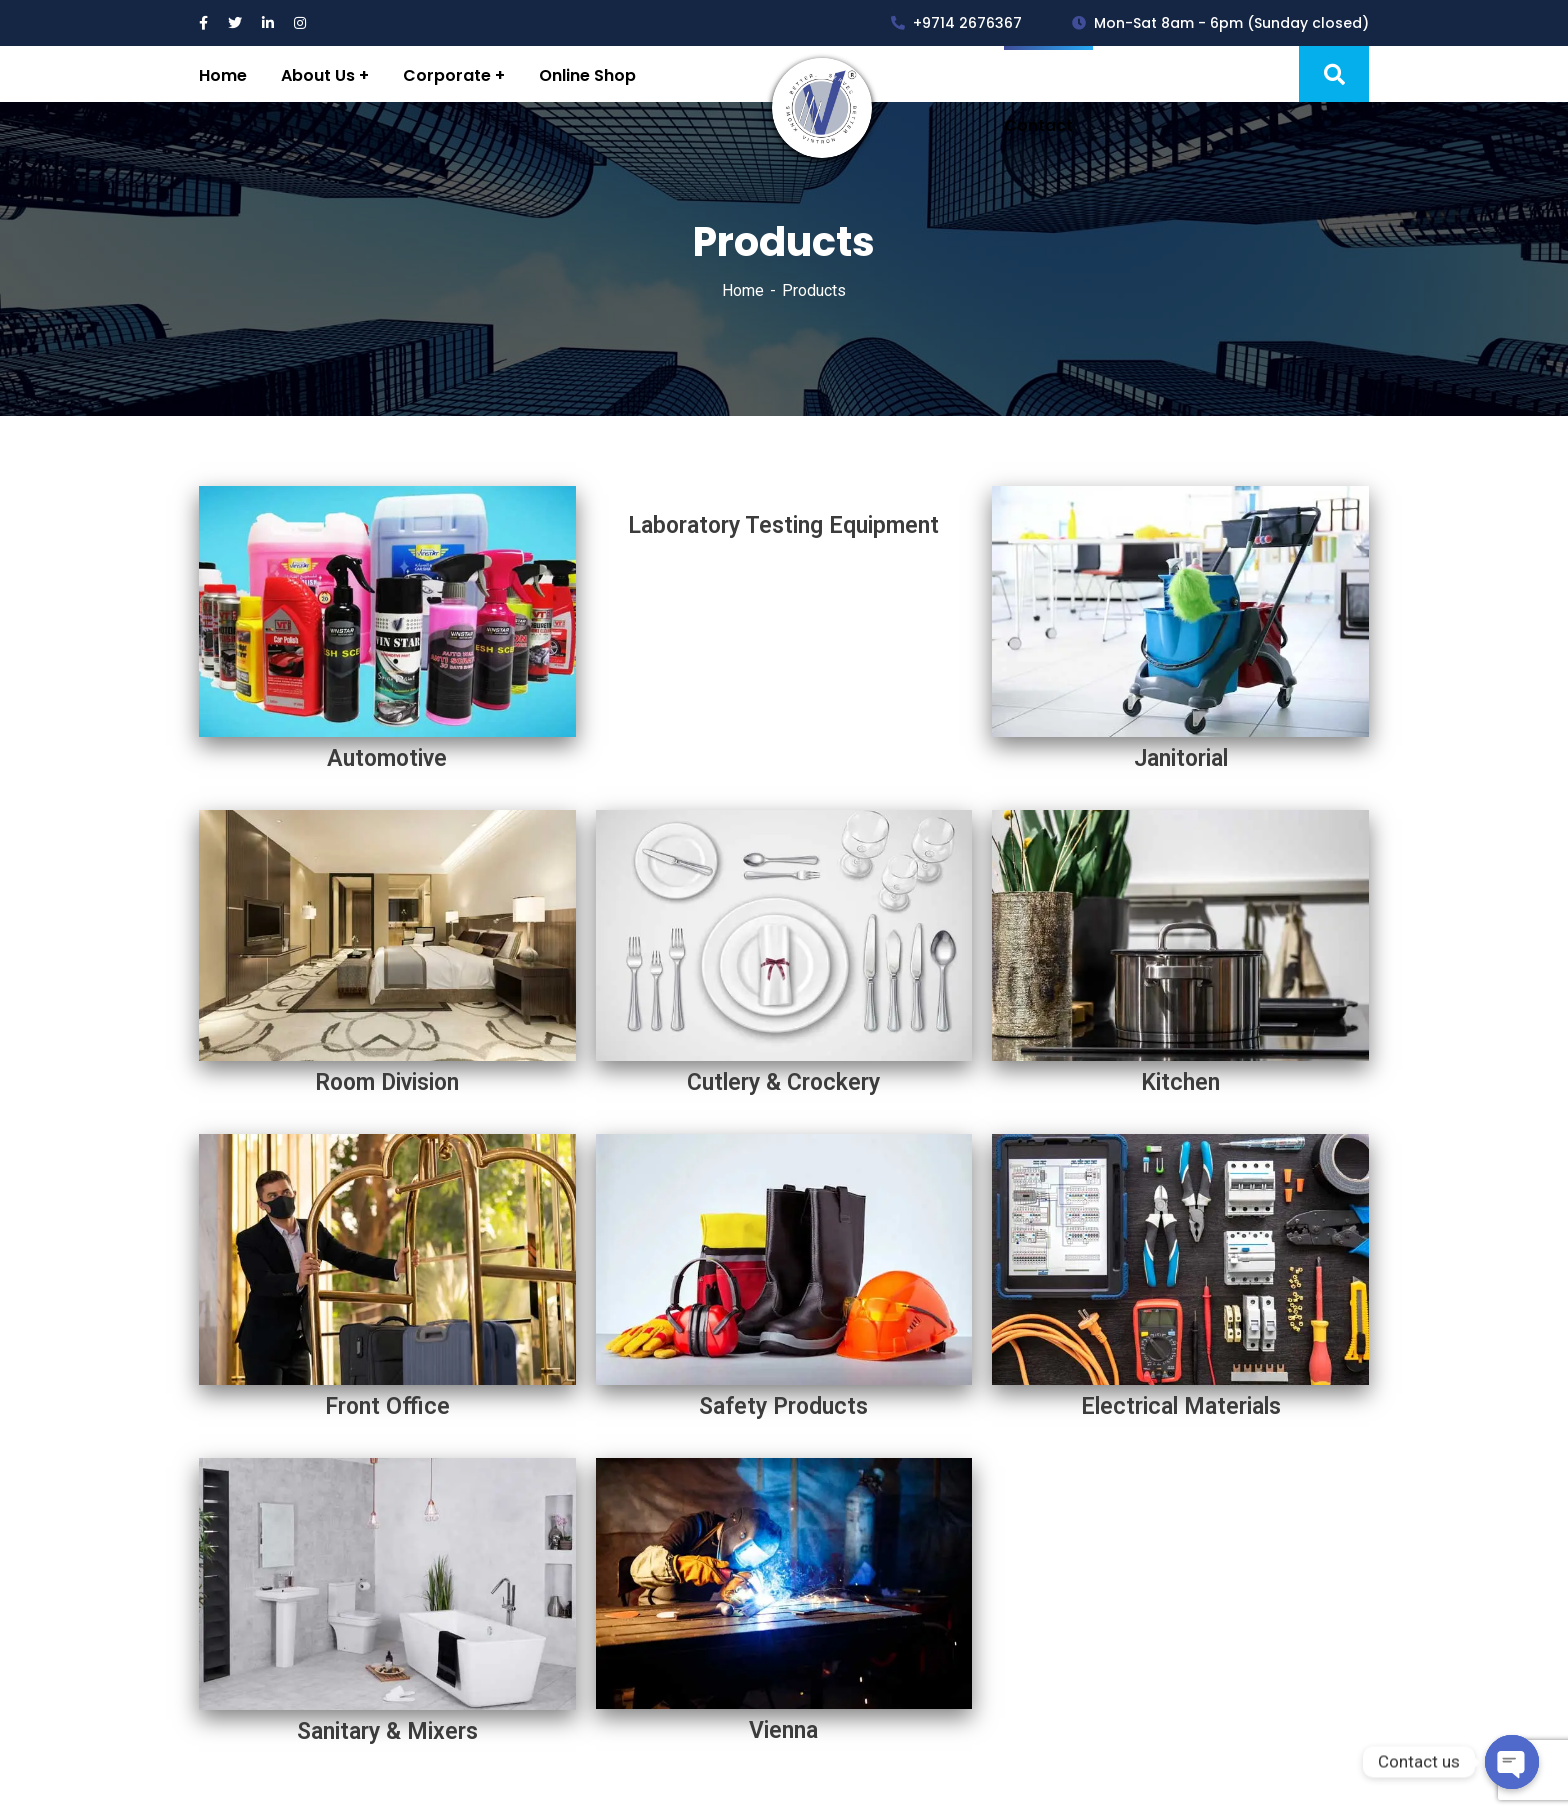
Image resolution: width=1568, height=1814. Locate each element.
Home (743, 290)
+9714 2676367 (956, 23)
